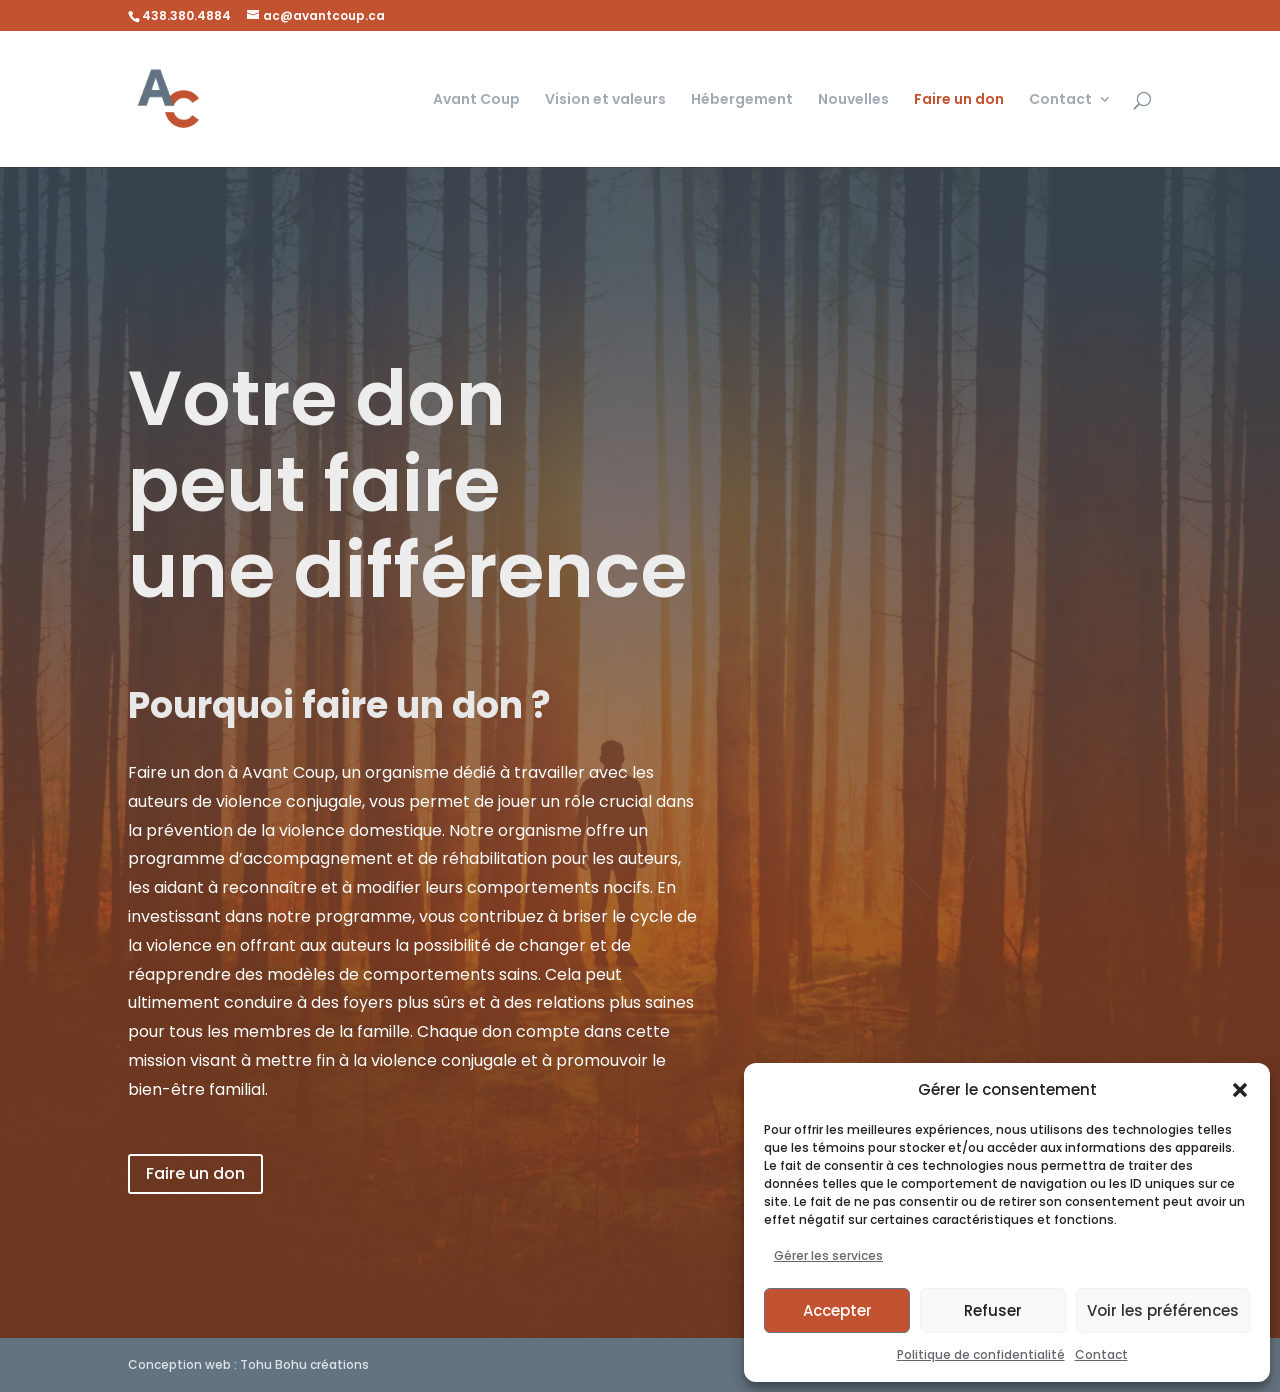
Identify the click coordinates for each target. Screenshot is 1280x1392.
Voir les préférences (1163, 1310)
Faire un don (959, 100)
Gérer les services (828, 1255)
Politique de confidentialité (981, 1354)
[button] (1240, 1090)
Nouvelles (853, 100)
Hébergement (742, 100)
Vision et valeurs (605, 100)
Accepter (837, 1310)
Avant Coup (476, 100)
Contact (1101, 1354)
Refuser (993, 1310)
